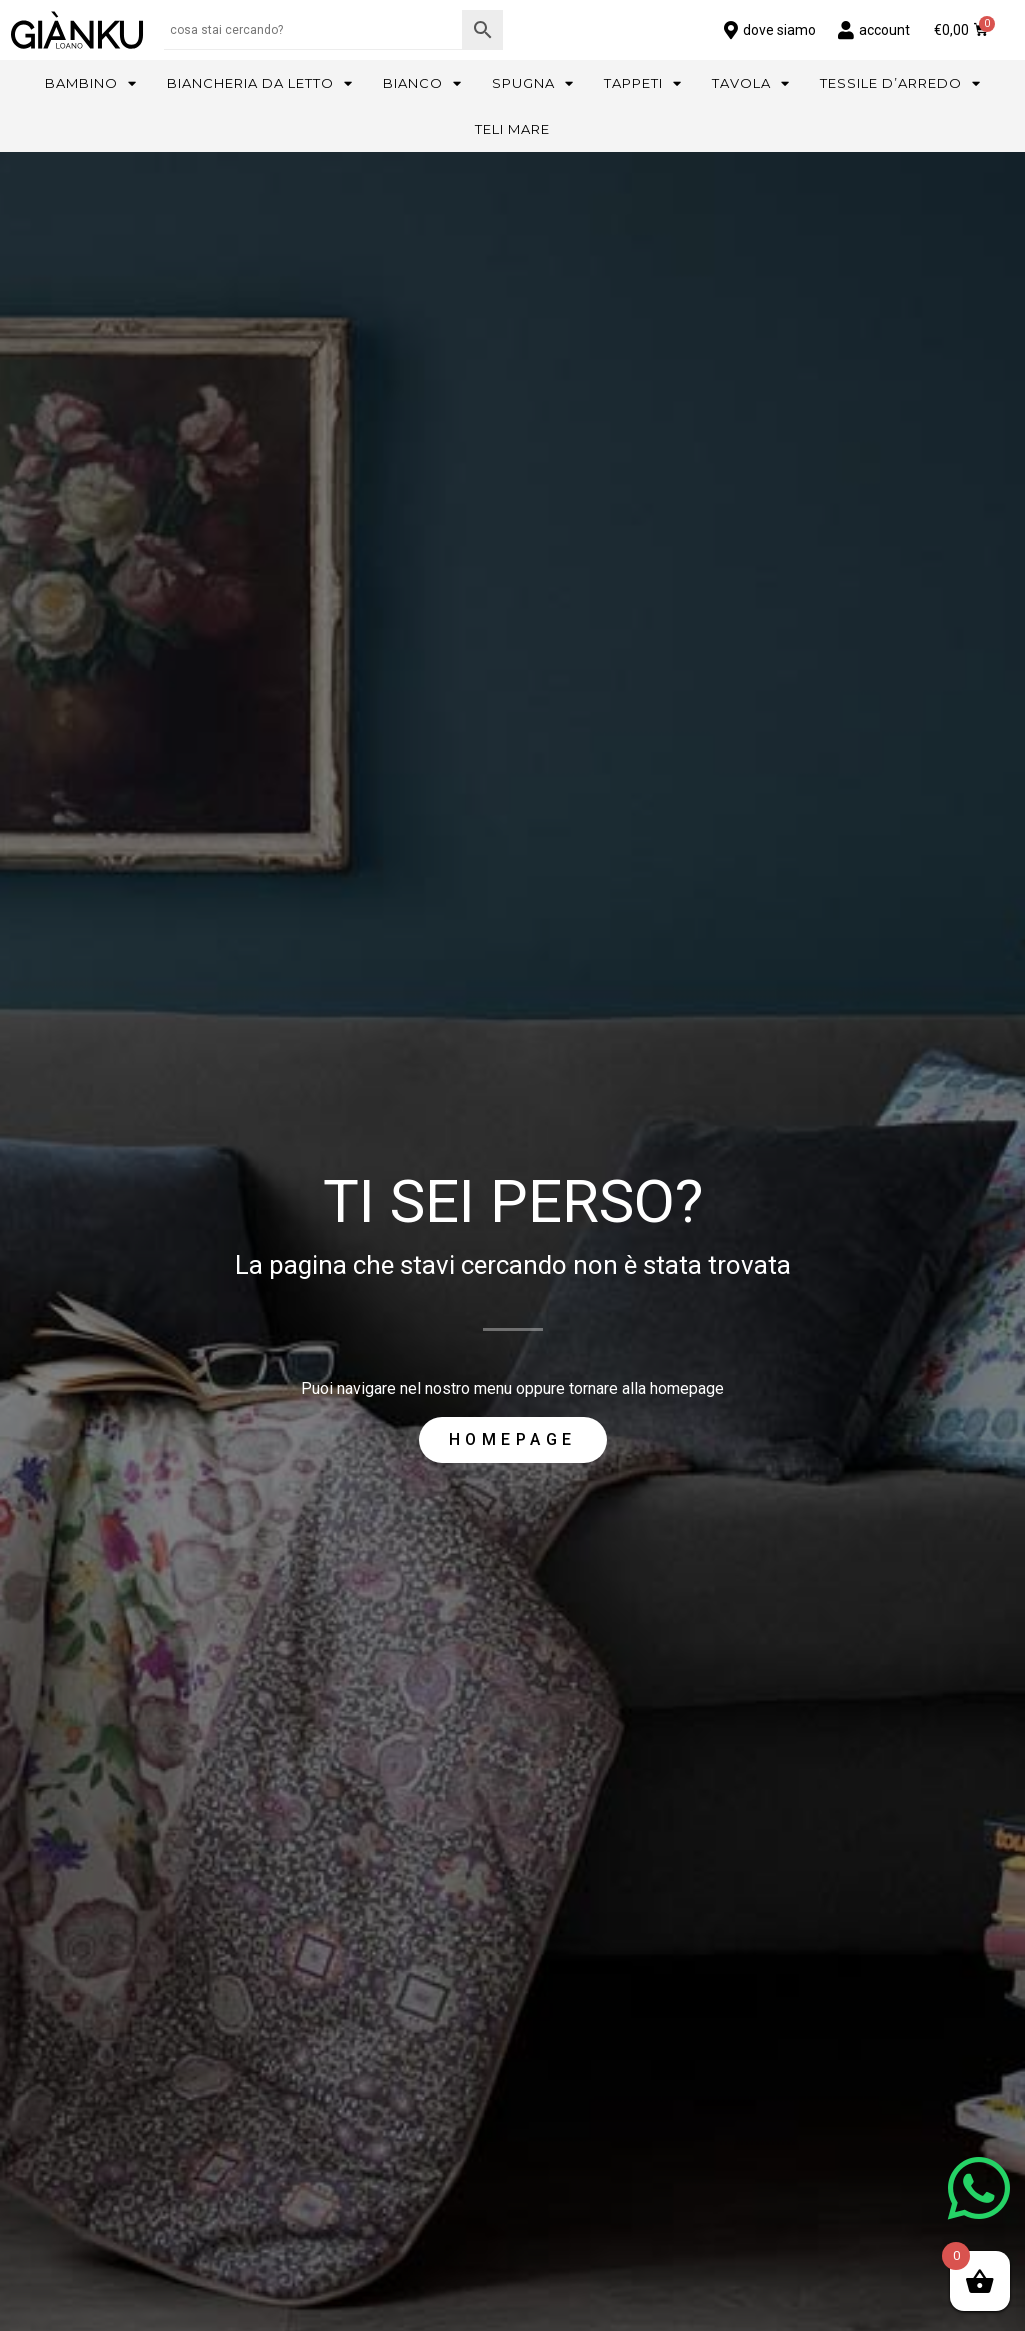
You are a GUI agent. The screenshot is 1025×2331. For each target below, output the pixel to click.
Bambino (91, 83)
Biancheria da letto (260, 83)
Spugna (533, 83)
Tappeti (643, 83)
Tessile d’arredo (900, 83)
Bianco (422, 83)
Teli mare (512, 129)
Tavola (751, 83)
